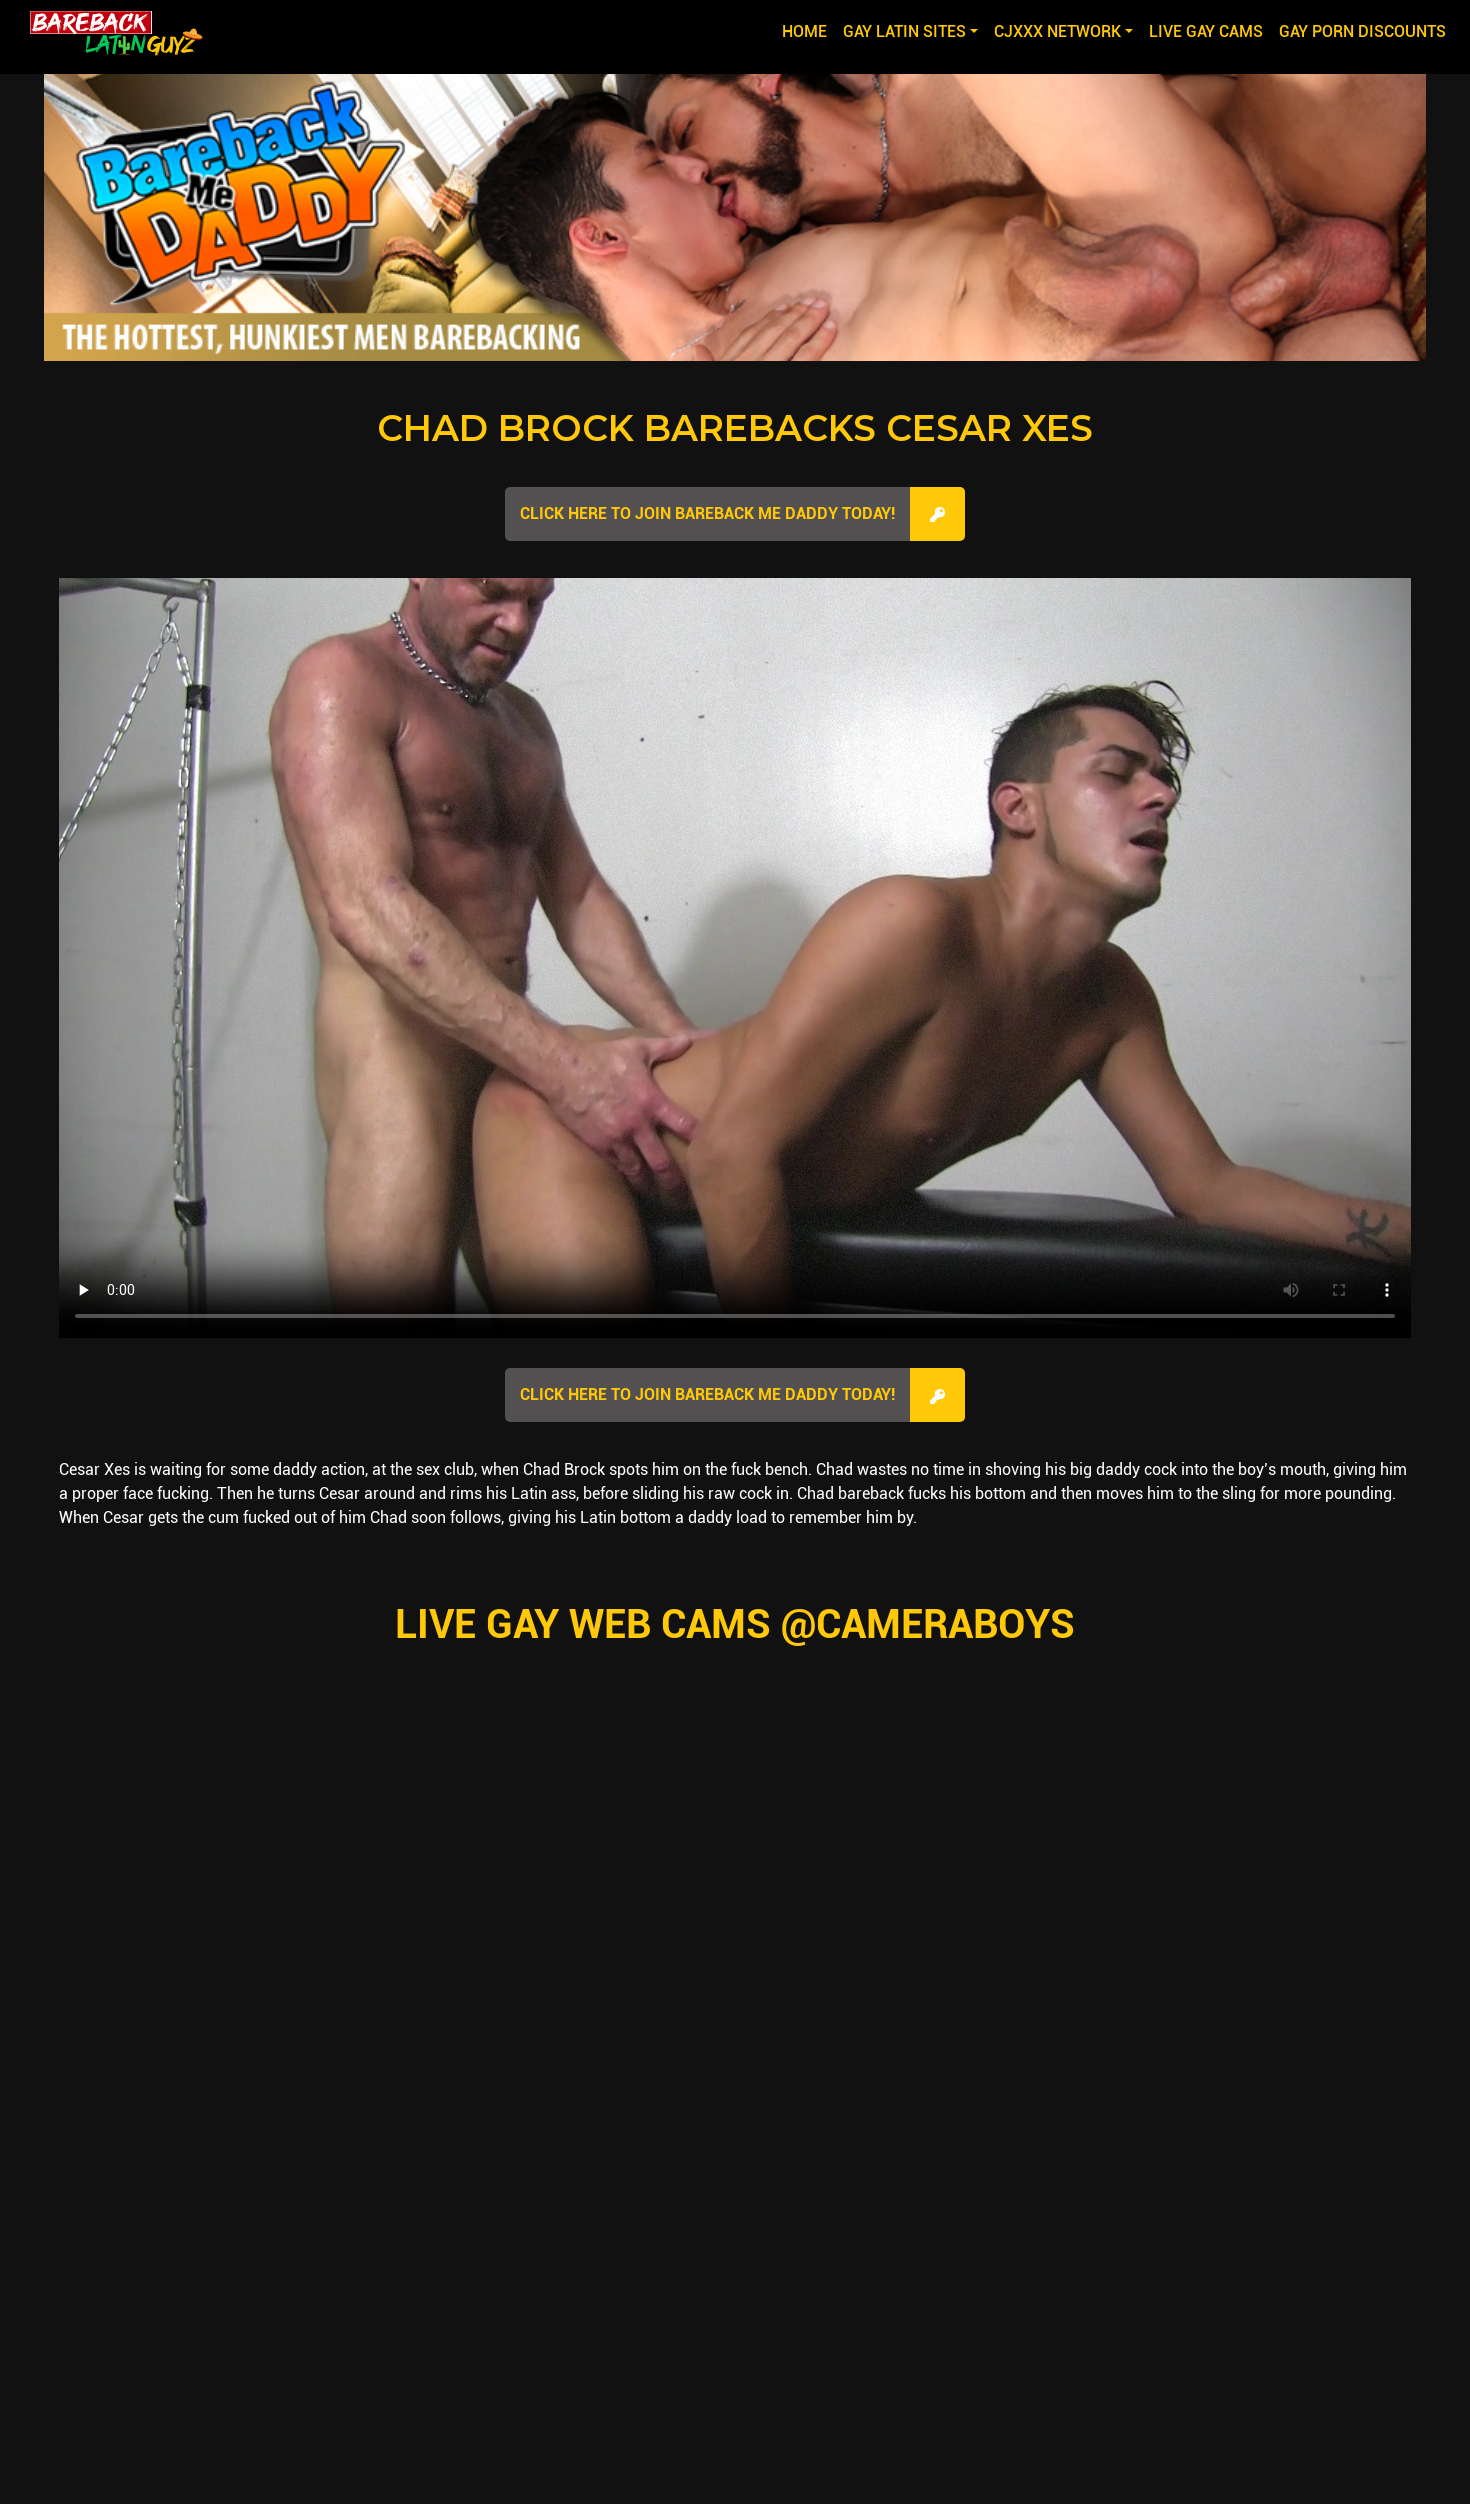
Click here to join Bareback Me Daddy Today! (707, 513)
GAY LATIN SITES (904, 31)
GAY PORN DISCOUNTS (1362, 31)
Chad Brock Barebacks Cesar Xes (735, 428)
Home (808, 30)
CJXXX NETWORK (1057, 31)
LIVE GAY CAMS (1206, 31)
